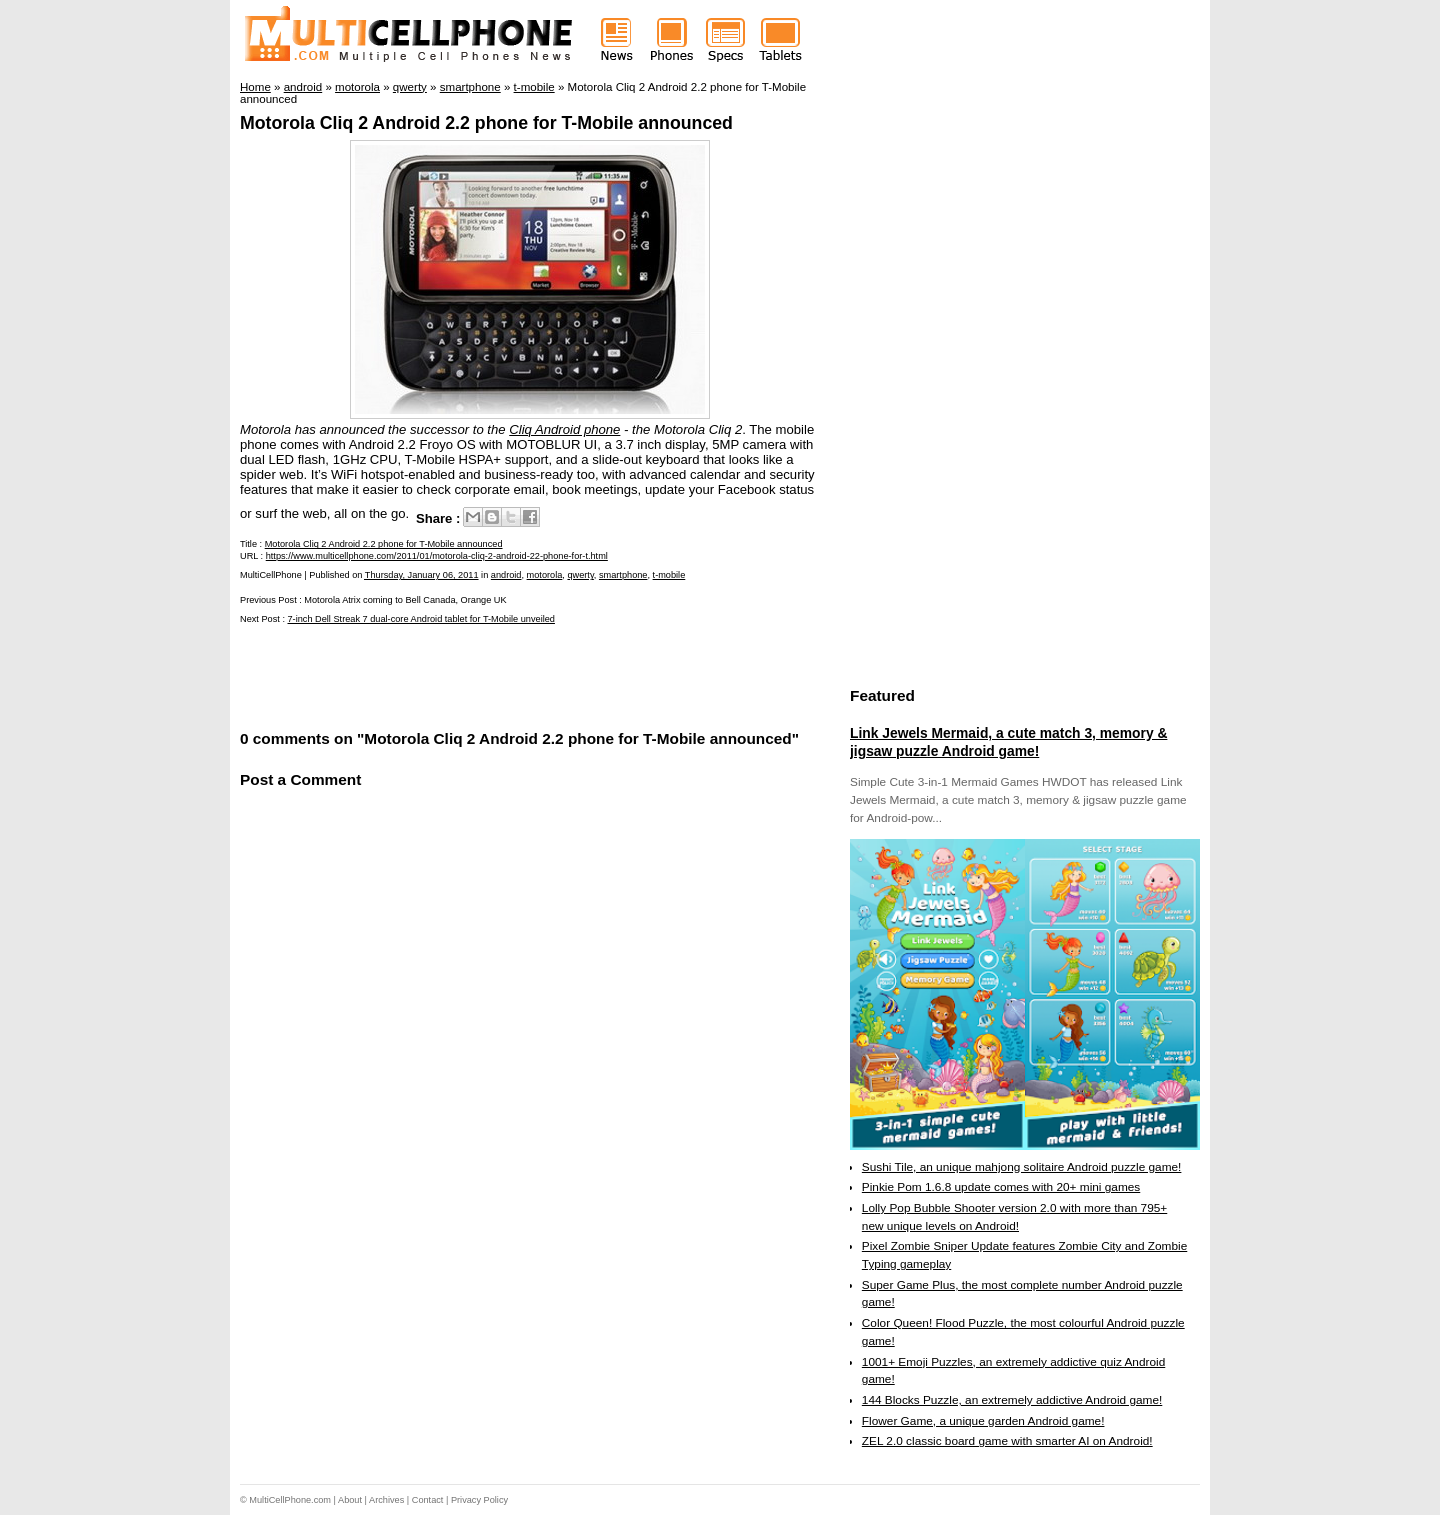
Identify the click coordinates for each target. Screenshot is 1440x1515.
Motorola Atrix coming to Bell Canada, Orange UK (405, 600)
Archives (386, 1500)
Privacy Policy (479, 1500)
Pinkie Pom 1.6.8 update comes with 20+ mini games (1001, 1187)
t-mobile (669, 575)
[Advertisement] (474, 675)
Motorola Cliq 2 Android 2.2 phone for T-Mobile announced (486, 123)
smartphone (623, 575)
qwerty (580, 575)
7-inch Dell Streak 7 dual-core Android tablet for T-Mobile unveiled (421, 619)
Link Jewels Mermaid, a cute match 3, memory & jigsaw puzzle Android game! (1008, 742)
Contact (428, 1500)
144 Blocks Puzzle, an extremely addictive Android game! (1012, 1400)
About (350, 1500)
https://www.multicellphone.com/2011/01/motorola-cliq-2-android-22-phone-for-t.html (437, 556)
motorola (545, 575)
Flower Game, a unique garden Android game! (983, 1421)
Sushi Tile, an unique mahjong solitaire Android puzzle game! (1022, 1167)
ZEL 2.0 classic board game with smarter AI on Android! (1007, 1441)
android (506, 575)
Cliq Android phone (564, 429)
